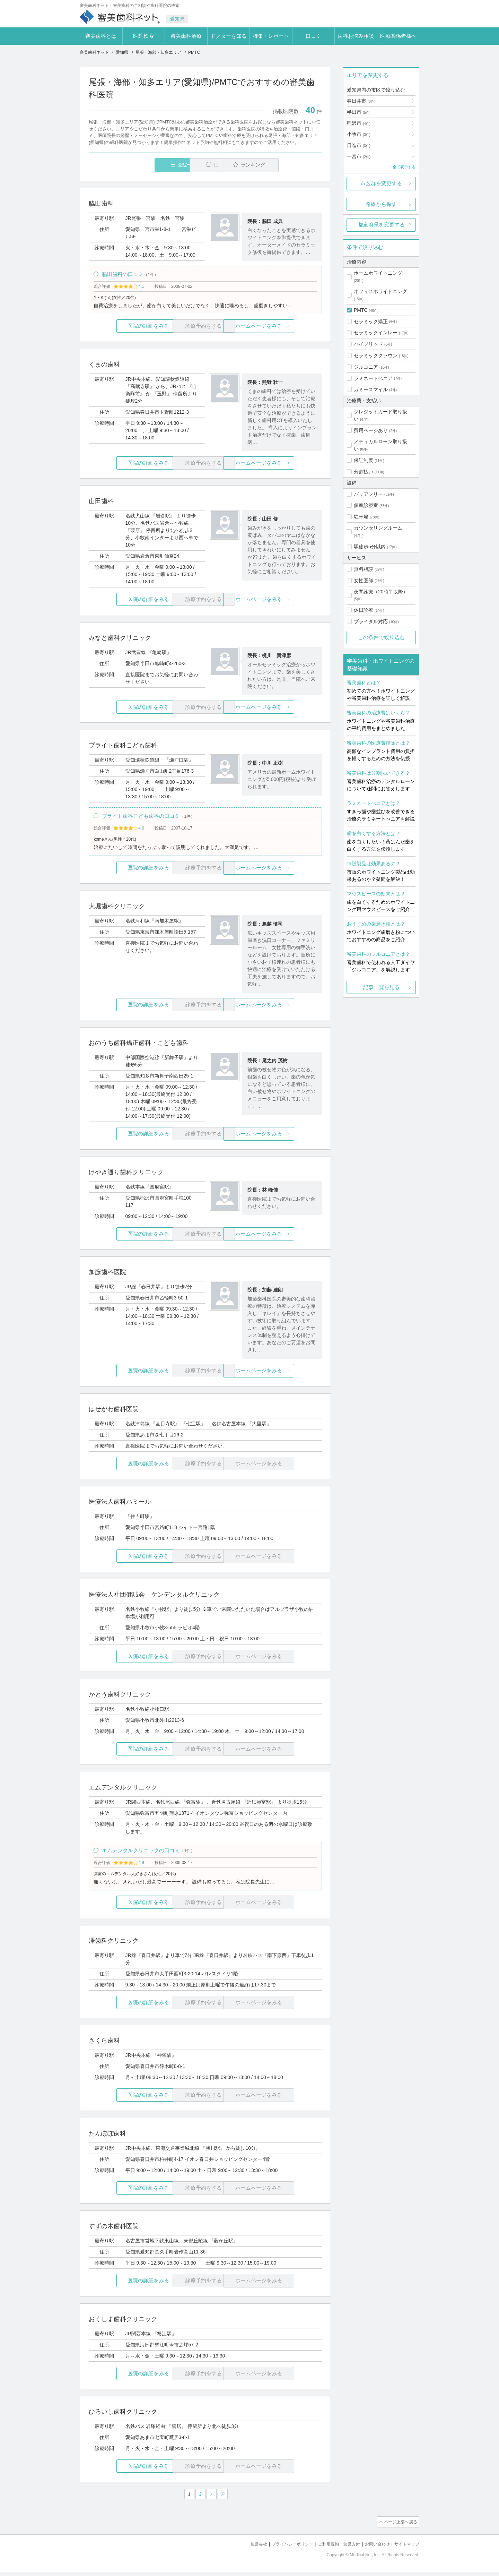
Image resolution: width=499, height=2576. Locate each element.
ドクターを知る (228, 36)
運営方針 (347, 2548)
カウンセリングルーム (378, 528)
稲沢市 (358, 123)
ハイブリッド (368, 344)
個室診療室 (366, 505)
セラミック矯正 (371, 321)
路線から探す (381, 204)
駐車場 (361, 517)
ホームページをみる (283, 328)
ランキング (282, 165)
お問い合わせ (374, 2548)
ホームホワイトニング (378, 273)
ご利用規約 (322, 2548)
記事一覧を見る (381, 987)
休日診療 (363, 610)
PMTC (361, 310)
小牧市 (358, 134)
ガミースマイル (371, 389)
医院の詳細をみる (127, 328)
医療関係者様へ (398, 36)
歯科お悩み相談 (356, 36)
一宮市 (358, 156)
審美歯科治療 (186, 36)
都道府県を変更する (381, 224)
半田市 (358, 112)
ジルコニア (366, 367)
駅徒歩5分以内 (370, 546)
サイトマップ (405, 2548)
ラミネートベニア (373, 378)
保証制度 (363, 460)
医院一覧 (136, 165)
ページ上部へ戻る (399, 2526)
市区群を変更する (381, 183)
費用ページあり (371, 430)
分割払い (363, 471)
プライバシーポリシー (283, 2548)
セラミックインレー (375, 332)
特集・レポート (271, 36)
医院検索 (143, 36)
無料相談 (363, 569)
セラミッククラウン (375, 355)
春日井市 (361, 101)
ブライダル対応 (371, 621)
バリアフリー (368, 494)
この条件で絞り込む (381, 637)
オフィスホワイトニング (380, 291)
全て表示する (404, 167)
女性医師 (363, 580)
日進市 (358, 145)
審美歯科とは (100, 36)
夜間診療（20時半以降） (381, 591)
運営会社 (247, 2548)
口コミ (313, 36)
